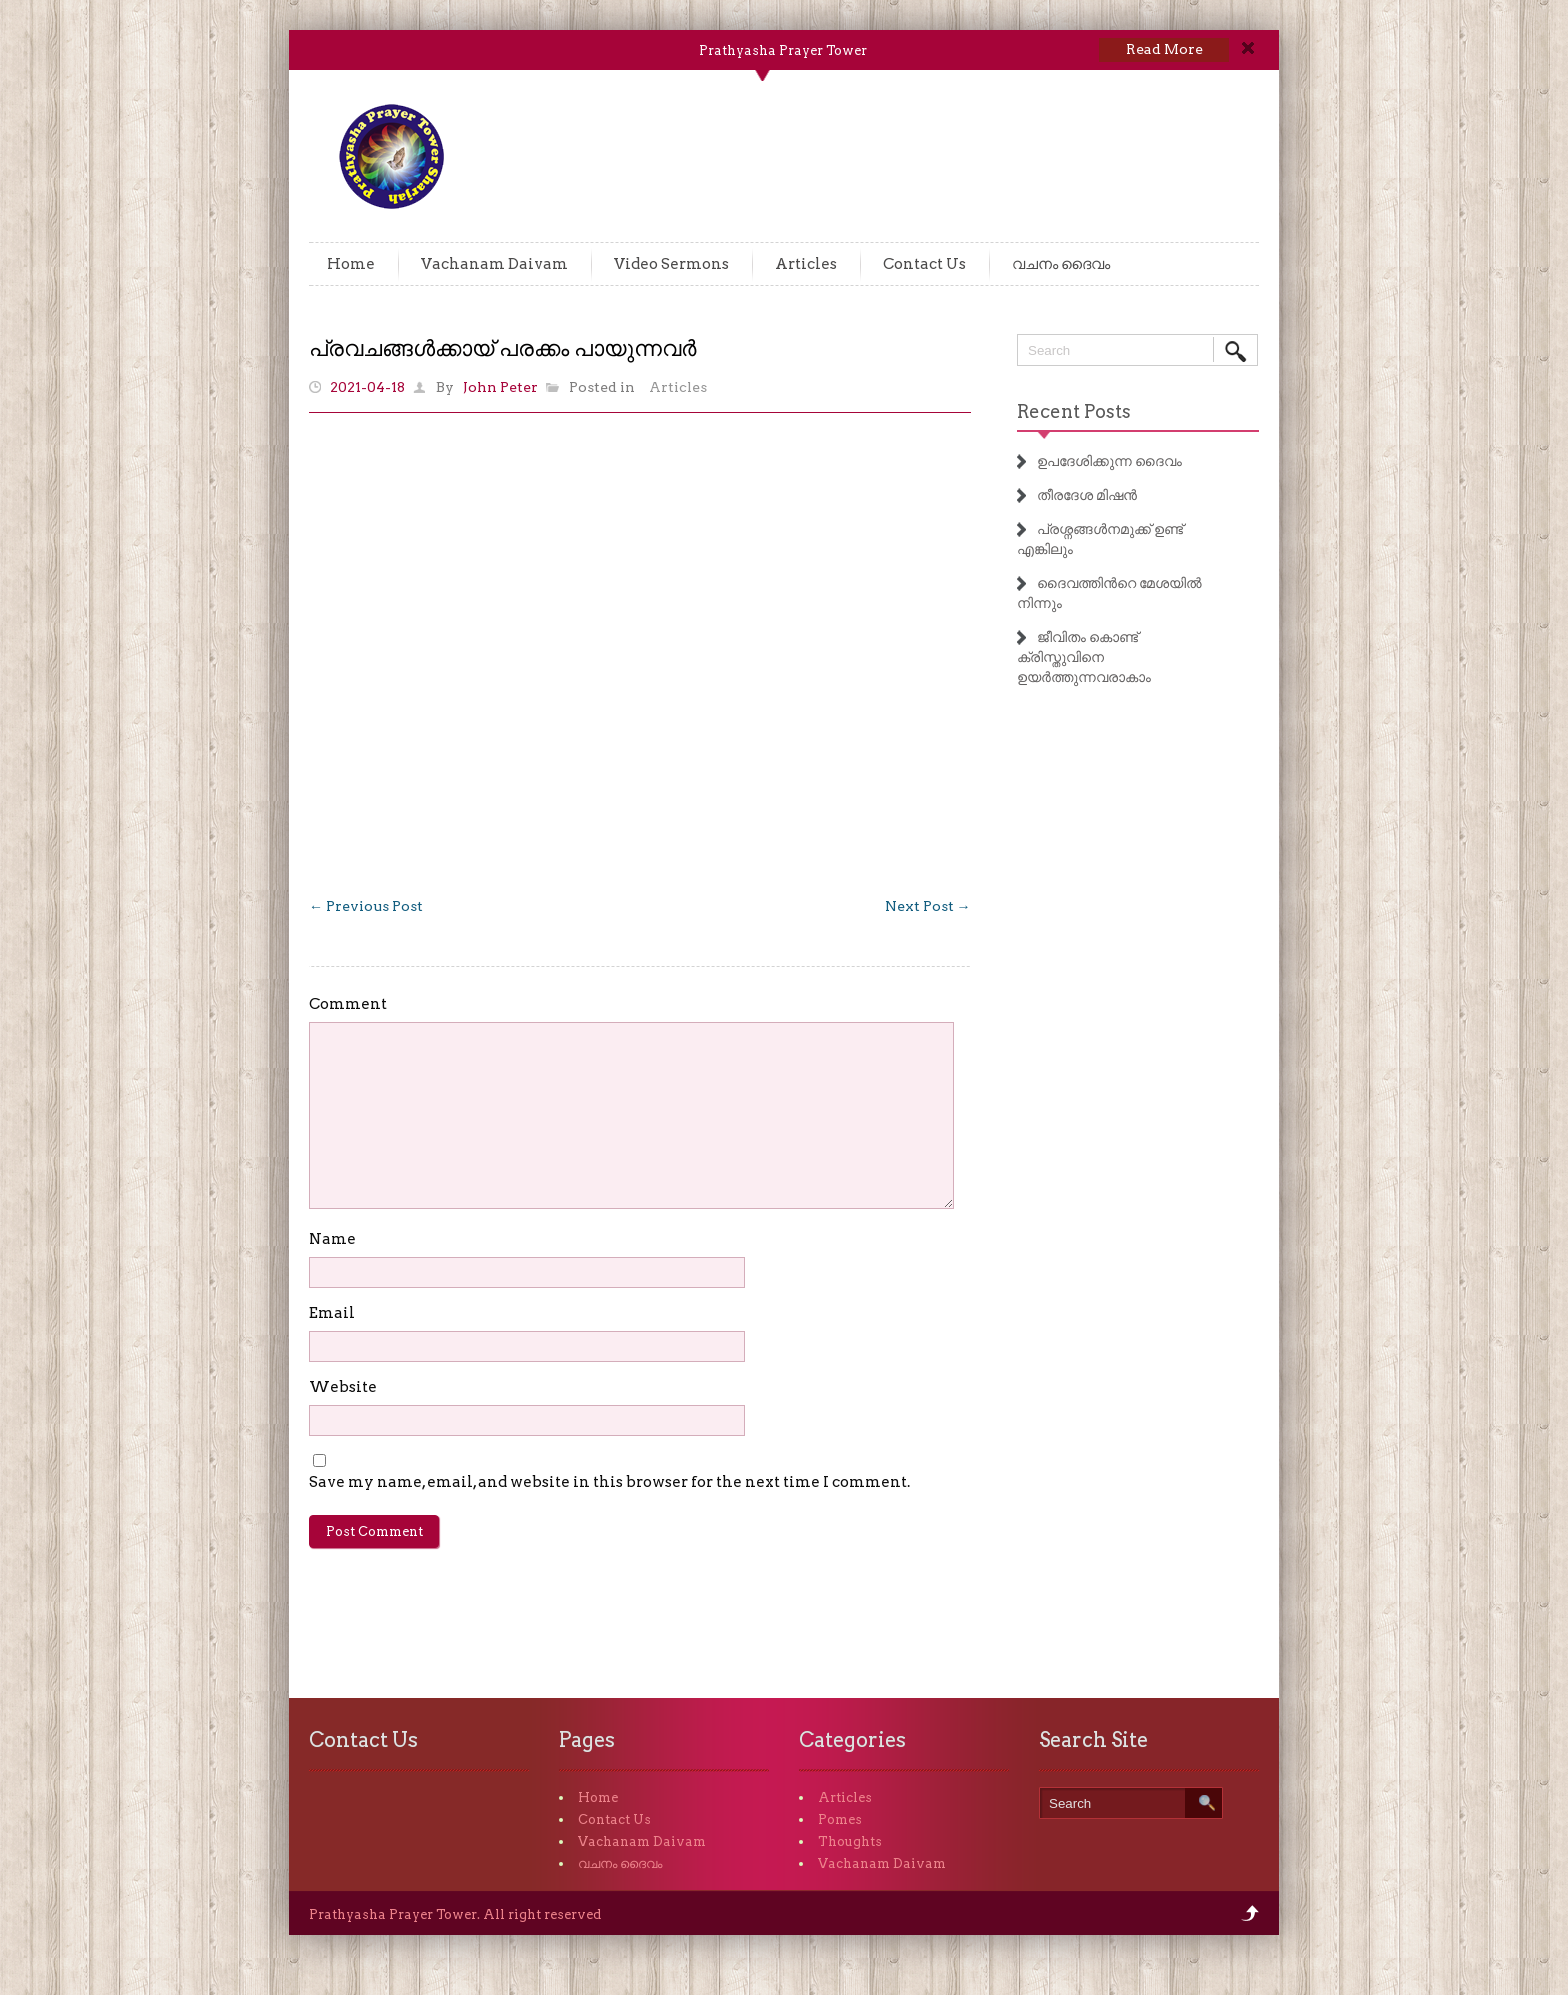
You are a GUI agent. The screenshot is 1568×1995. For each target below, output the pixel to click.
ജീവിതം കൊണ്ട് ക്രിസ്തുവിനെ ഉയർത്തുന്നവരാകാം (1084, 657)
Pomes (840, 1819)
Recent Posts (1074, 411)
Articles (806, 264)
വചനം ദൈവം (1061, 264)
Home (351, 264)
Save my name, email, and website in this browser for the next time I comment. (609, 1482)
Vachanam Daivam (494, 264)
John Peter (500, 387)
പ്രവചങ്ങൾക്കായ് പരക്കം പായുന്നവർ (502, 348)
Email (332, 1313)
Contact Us (924, 264)
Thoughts (850, 1841)
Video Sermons (671, 264)
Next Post (928, 906)
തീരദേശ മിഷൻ (1087, 495)
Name (332, 1239)
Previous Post (366, 906)
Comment (348, 1004)
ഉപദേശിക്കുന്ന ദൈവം (1109, 461)
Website (343, 1387)
